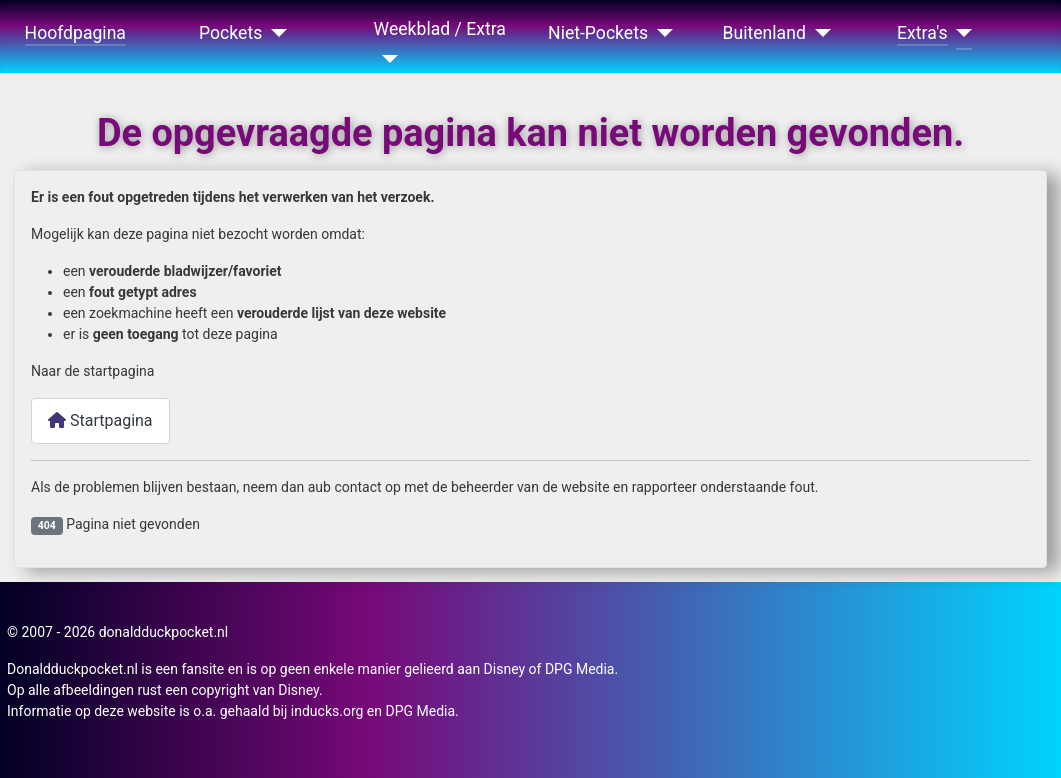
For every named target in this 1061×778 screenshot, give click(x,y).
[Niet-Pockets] (660, 33)
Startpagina (100, 420)
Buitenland (764, 33)
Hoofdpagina (75, 33)
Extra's (922, 33)
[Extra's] (960, 33)
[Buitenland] (818, 33)
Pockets (230, 33)
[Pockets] (274, 33)
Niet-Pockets (598, 33)
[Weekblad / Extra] (386, 59)
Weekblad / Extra (440, 29)
